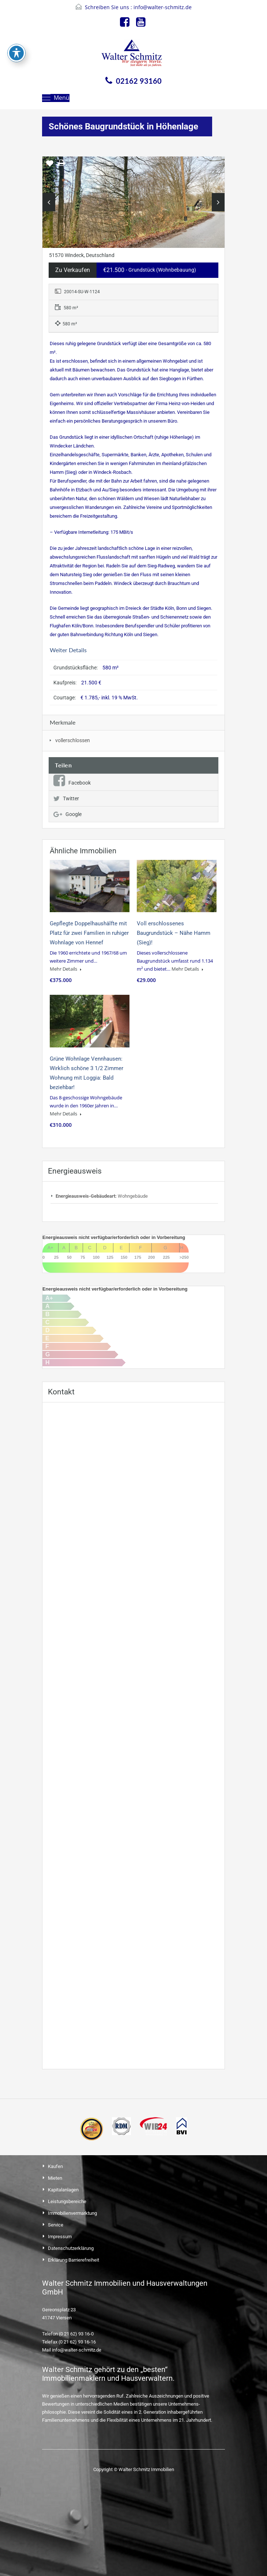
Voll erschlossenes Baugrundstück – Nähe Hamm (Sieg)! (173, 933)
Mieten (55, 2178)
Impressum (60, 2236)
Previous (48, 202)
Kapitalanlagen (63, 2189)
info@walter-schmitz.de (163, 7)
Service (55, 2225)
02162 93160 (139, 81)
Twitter (66, 798)
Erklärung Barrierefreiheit (73, 2260)
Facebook (72, 783)
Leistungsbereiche (67, 2201)
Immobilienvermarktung (72, 2213)
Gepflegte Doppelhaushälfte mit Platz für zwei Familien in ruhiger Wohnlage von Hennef (89, 933)
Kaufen (55, 2166)
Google (67, 814)
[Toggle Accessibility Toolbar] (16, 53)
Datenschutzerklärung (71, 2248)
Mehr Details (66, 969)
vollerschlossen (72, 740)
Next (218, 202)
